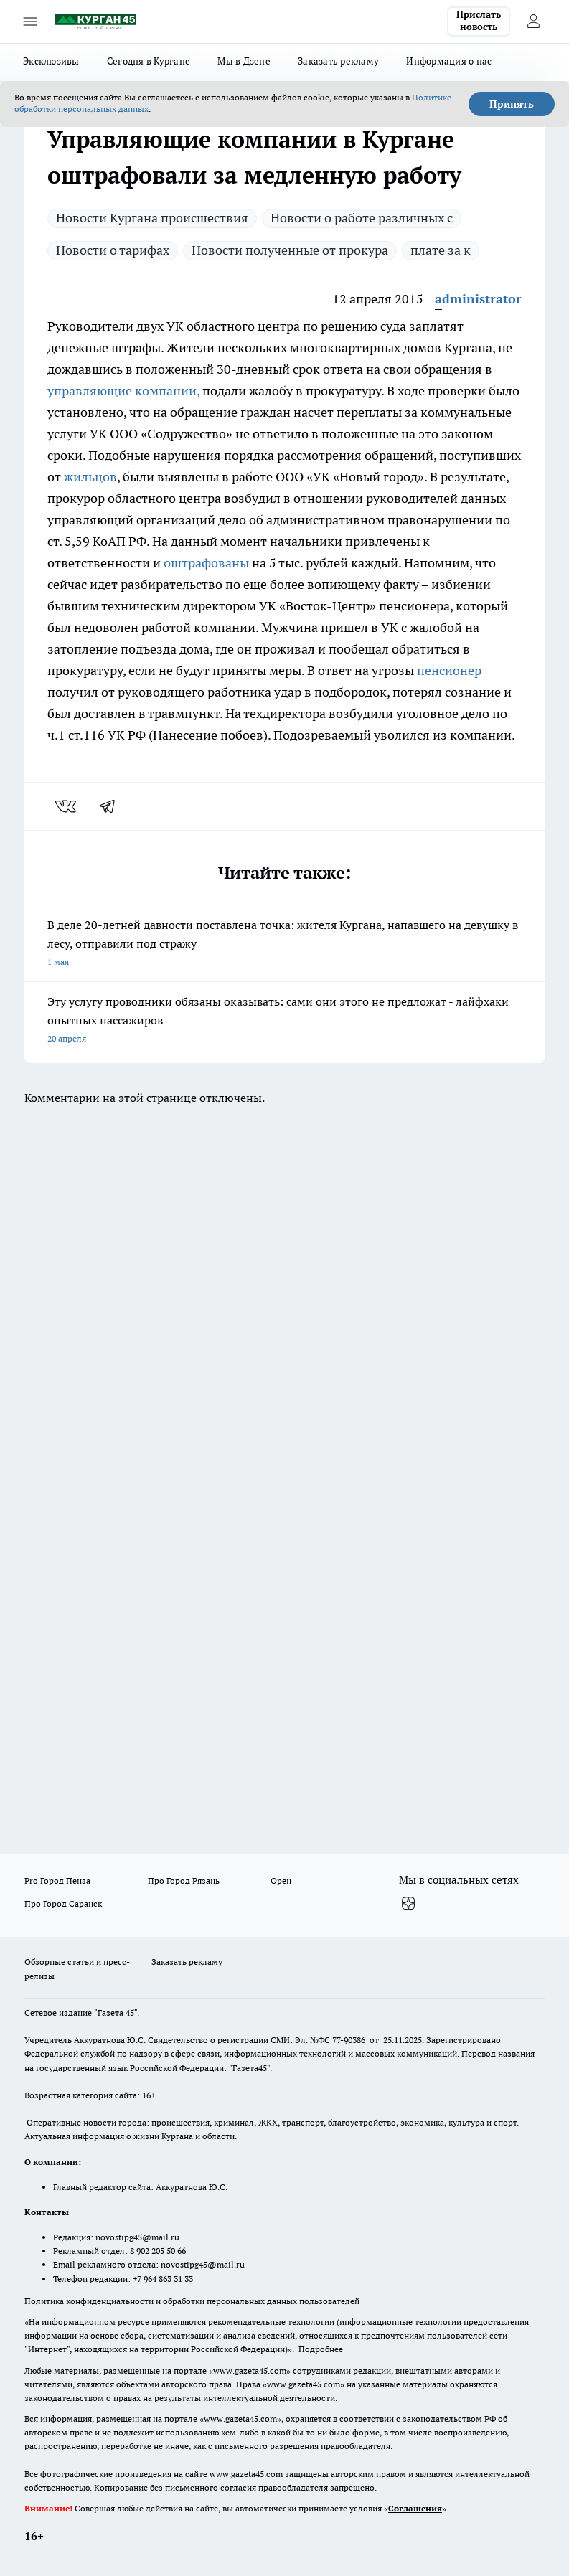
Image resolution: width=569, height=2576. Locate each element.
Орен (281, 1880)
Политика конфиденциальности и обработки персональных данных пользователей (191, 2301)
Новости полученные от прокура (290, 250)
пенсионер (449, 670)
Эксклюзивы (51, 61)
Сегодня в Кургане (149, 61)
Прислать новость (478, 21)
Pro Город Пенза (57, 1880)
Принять (511, 104)
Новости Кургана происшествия (152, 217)
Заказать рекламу (338, 61)
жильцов (90, 476)
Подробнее (320, 2349)
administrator (478, 299)
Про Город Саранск (63, 1903)
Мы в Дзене (244, 61)
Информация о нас (449, 61)
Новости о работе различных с (362, 217)
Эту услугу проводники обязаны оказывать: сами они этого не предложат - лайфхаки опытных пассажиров (284, 1021)
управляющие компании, (123, 390)
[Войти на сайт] (533, 21)
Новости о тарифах (112, 250)
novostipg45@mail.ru (137, 2237)
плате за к (440, 250)
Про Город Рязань (184, 1880)
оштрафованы (208, 563)
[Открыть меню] (30, 21)
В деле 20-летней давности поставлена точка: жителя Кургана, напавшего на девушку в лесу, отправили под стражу (284, 944)
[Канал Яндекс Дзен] (408, 1903)
